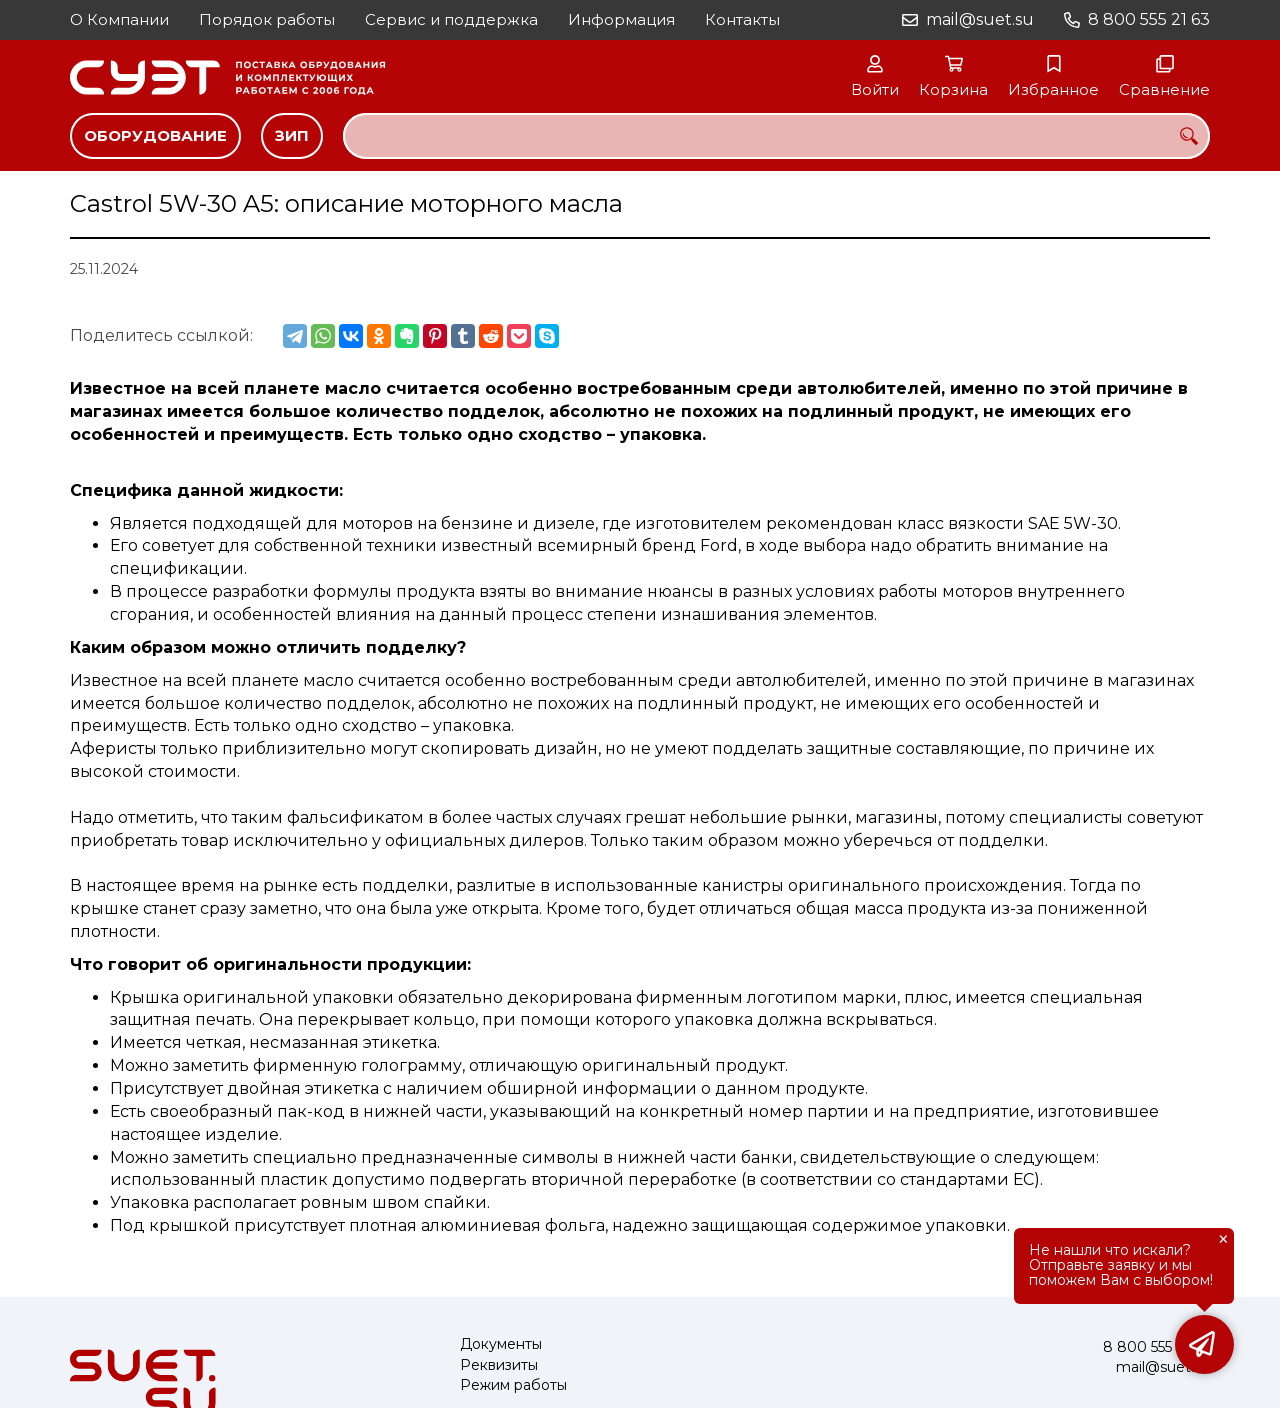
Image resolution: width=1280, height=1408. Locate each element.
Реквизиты (499, 1365)
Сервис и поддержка (451, 19)
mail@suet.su (980, 19)
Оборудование (155, 135)
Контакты (742, 19)
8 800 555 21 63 (1149, 19)
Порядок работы (267, 19)
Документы (501, 1344)
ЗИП (292, 135)
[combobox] (776, 136)
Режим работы (513, 1385)
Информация (621, 19)
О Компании (119, 19)
